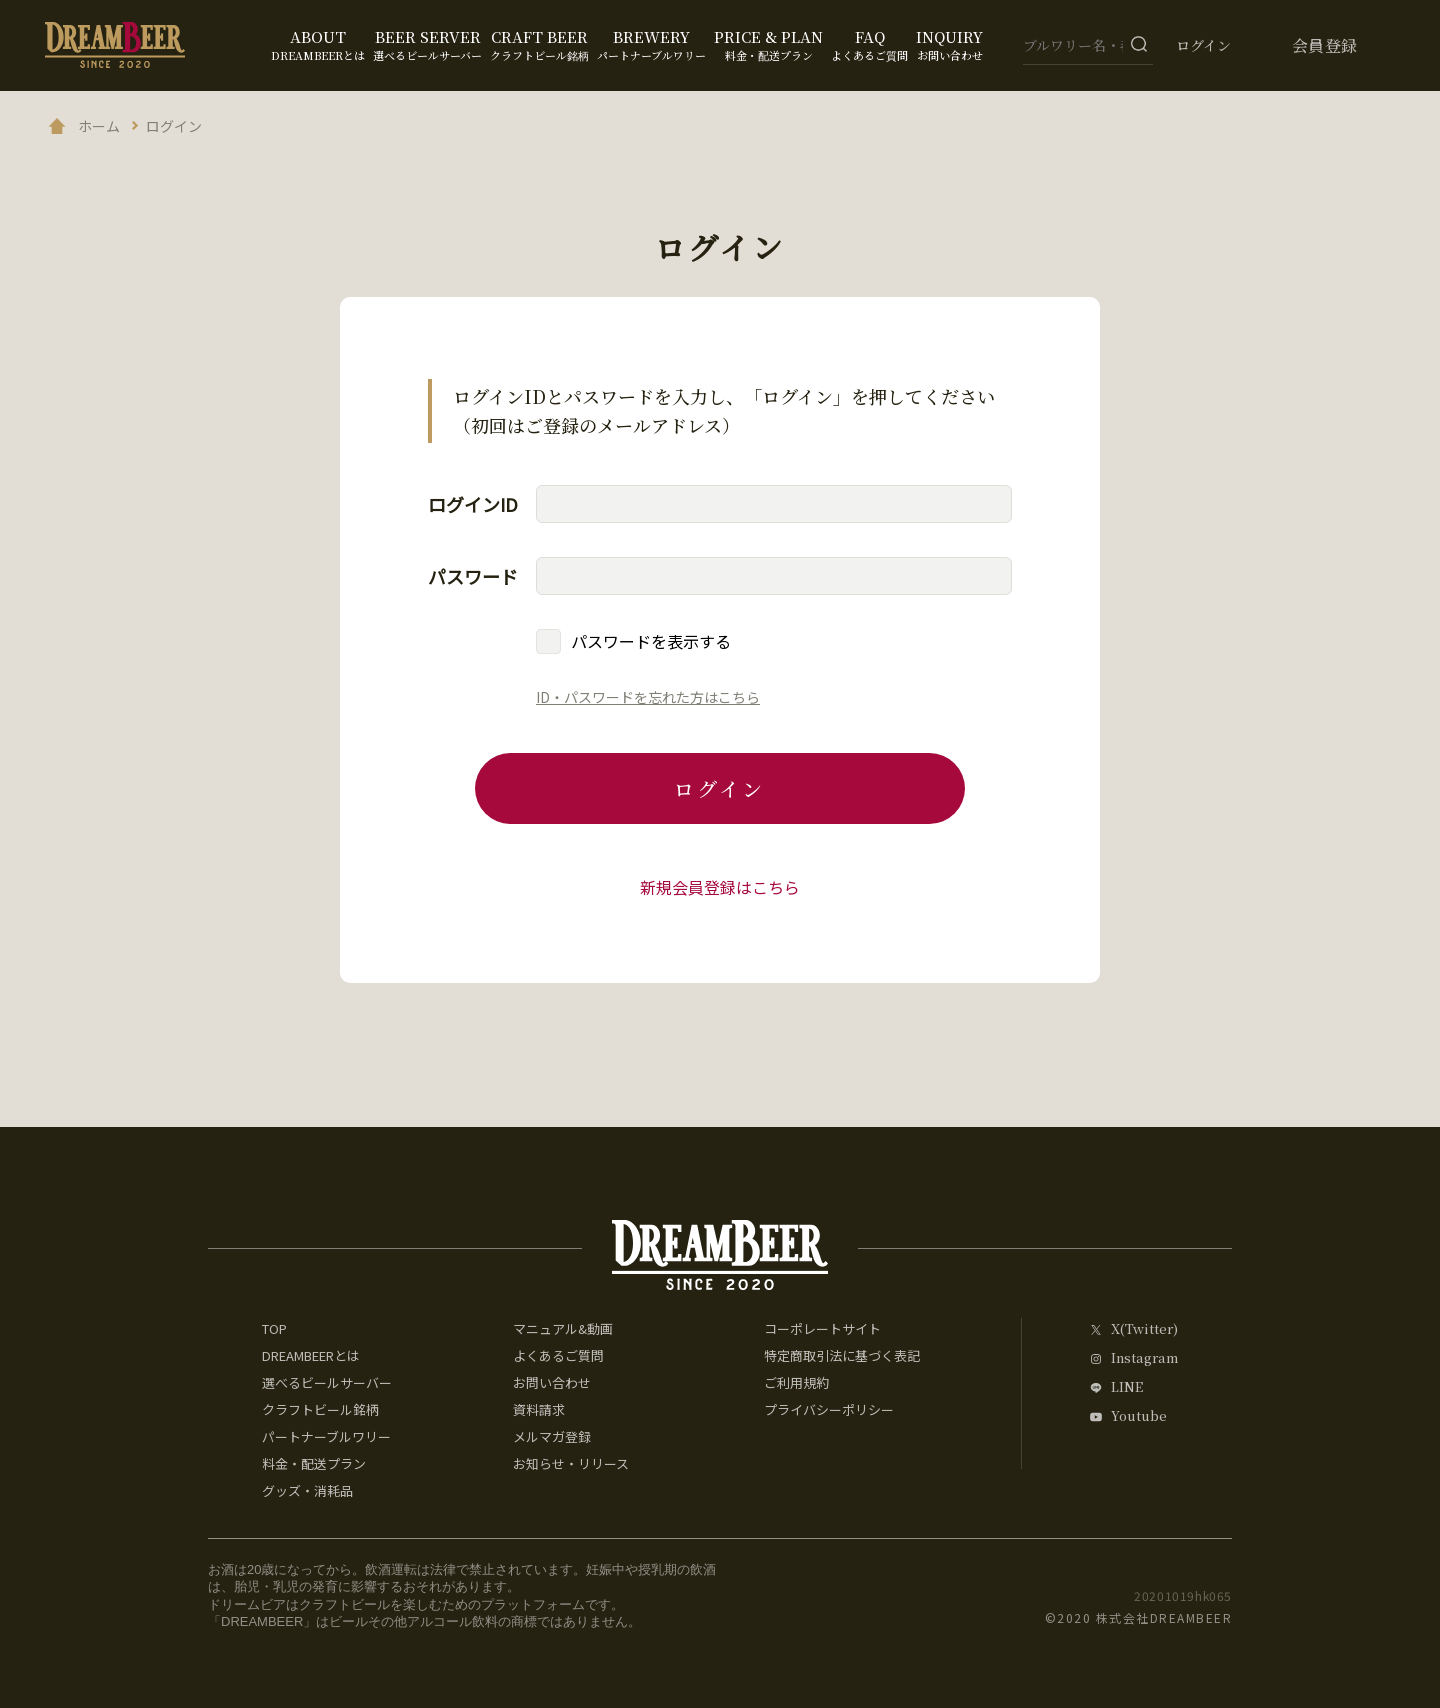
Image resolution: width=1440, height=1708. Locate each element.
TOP (274, 1328)
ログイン (1203, 45)
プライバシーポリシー (829, 1409)
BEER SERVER (427, 44)
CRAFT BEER (539, 44)
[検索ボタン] (1139, 44)
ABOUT (318, 44)
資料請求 (539, 1409)
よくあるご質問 (558, 1355)
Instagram (1144, 1358)
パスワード (473, 576)
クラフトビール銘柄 (320, 1409)
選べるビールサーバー (327, 1382)
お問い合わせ (552, 1382)
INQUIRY (949, 44)
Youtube (1139, 1416)
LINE (1127, 1387)
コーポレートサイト (822, 1328)
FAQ (869, 44)
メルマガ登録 (552, 1436)
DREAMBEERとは (311, 1355)
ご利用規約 (796, 1382)
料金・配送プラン (314, 1463)
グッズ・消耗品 (307, 1490)
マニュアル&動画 (563, 1328)
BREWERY (651, 44)
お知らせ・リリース (571, 1463)
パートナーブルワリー (326, 1436)
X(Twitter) (1144, 1329)
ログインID (473, 504)
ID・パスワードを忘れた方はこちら (648, 697)
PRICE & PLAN (768, 44)
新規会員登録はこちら (720, 887)
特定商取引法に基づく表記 (842, 1355)
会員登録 (1325, 45)
